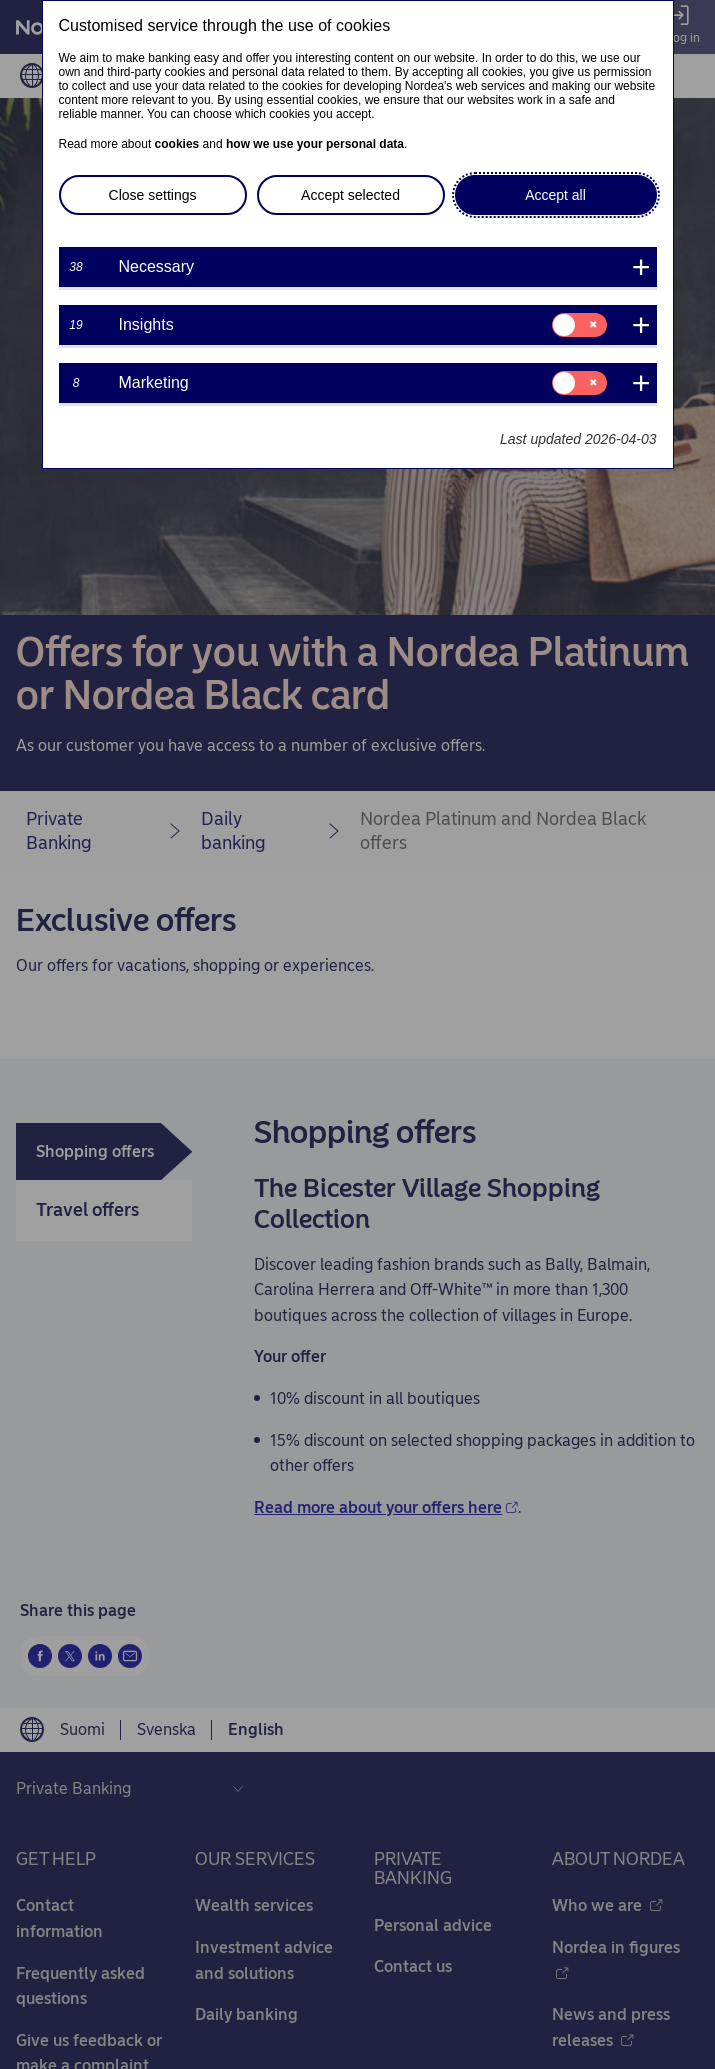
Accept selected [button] (350, 195)
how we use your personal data (315, 144)
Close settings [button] (153, 195)
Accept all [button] (555, 195)
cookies (177, 144)
